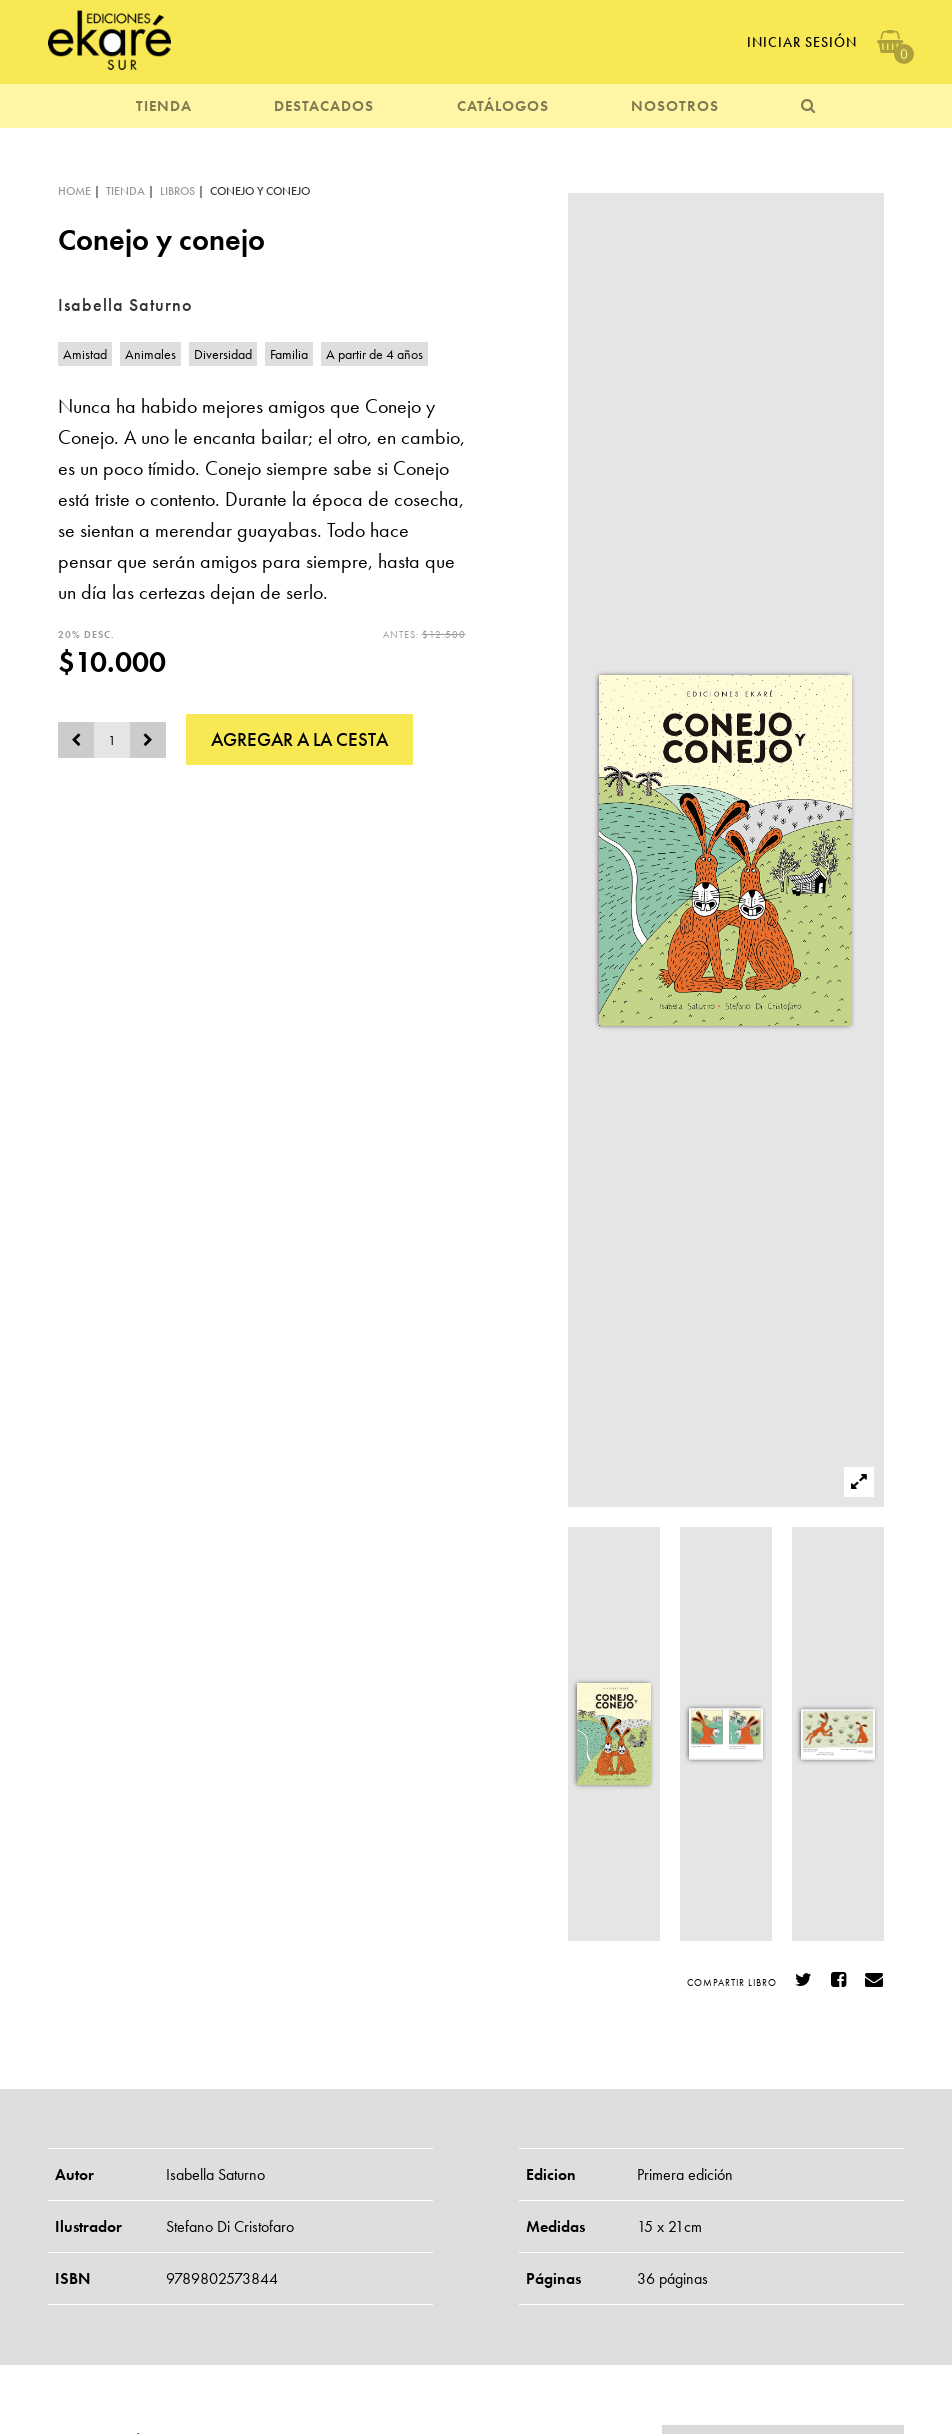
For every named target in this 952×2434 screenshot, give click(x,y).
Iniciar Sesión (802, 42)
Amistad (85, 354)
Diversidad (223, 354)
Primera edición (685, 2174)
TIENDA (164, 106)
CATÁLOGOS (503, 106)
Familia (289, 354)
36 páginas (672, 2278)
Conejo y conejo (260, 191)
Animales (150, 354)
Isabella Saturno (215, 2174)
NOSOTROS (675, 106)
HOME (74, 191)
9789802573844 (222, 2278)
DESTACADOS (324, 106)
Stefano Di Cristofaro (230, 2226)
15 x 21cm (669, 2226)
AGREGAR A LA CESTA (299, 739)
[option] (726, 850)
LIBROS (177, 191)
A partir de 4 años (374, 354)
